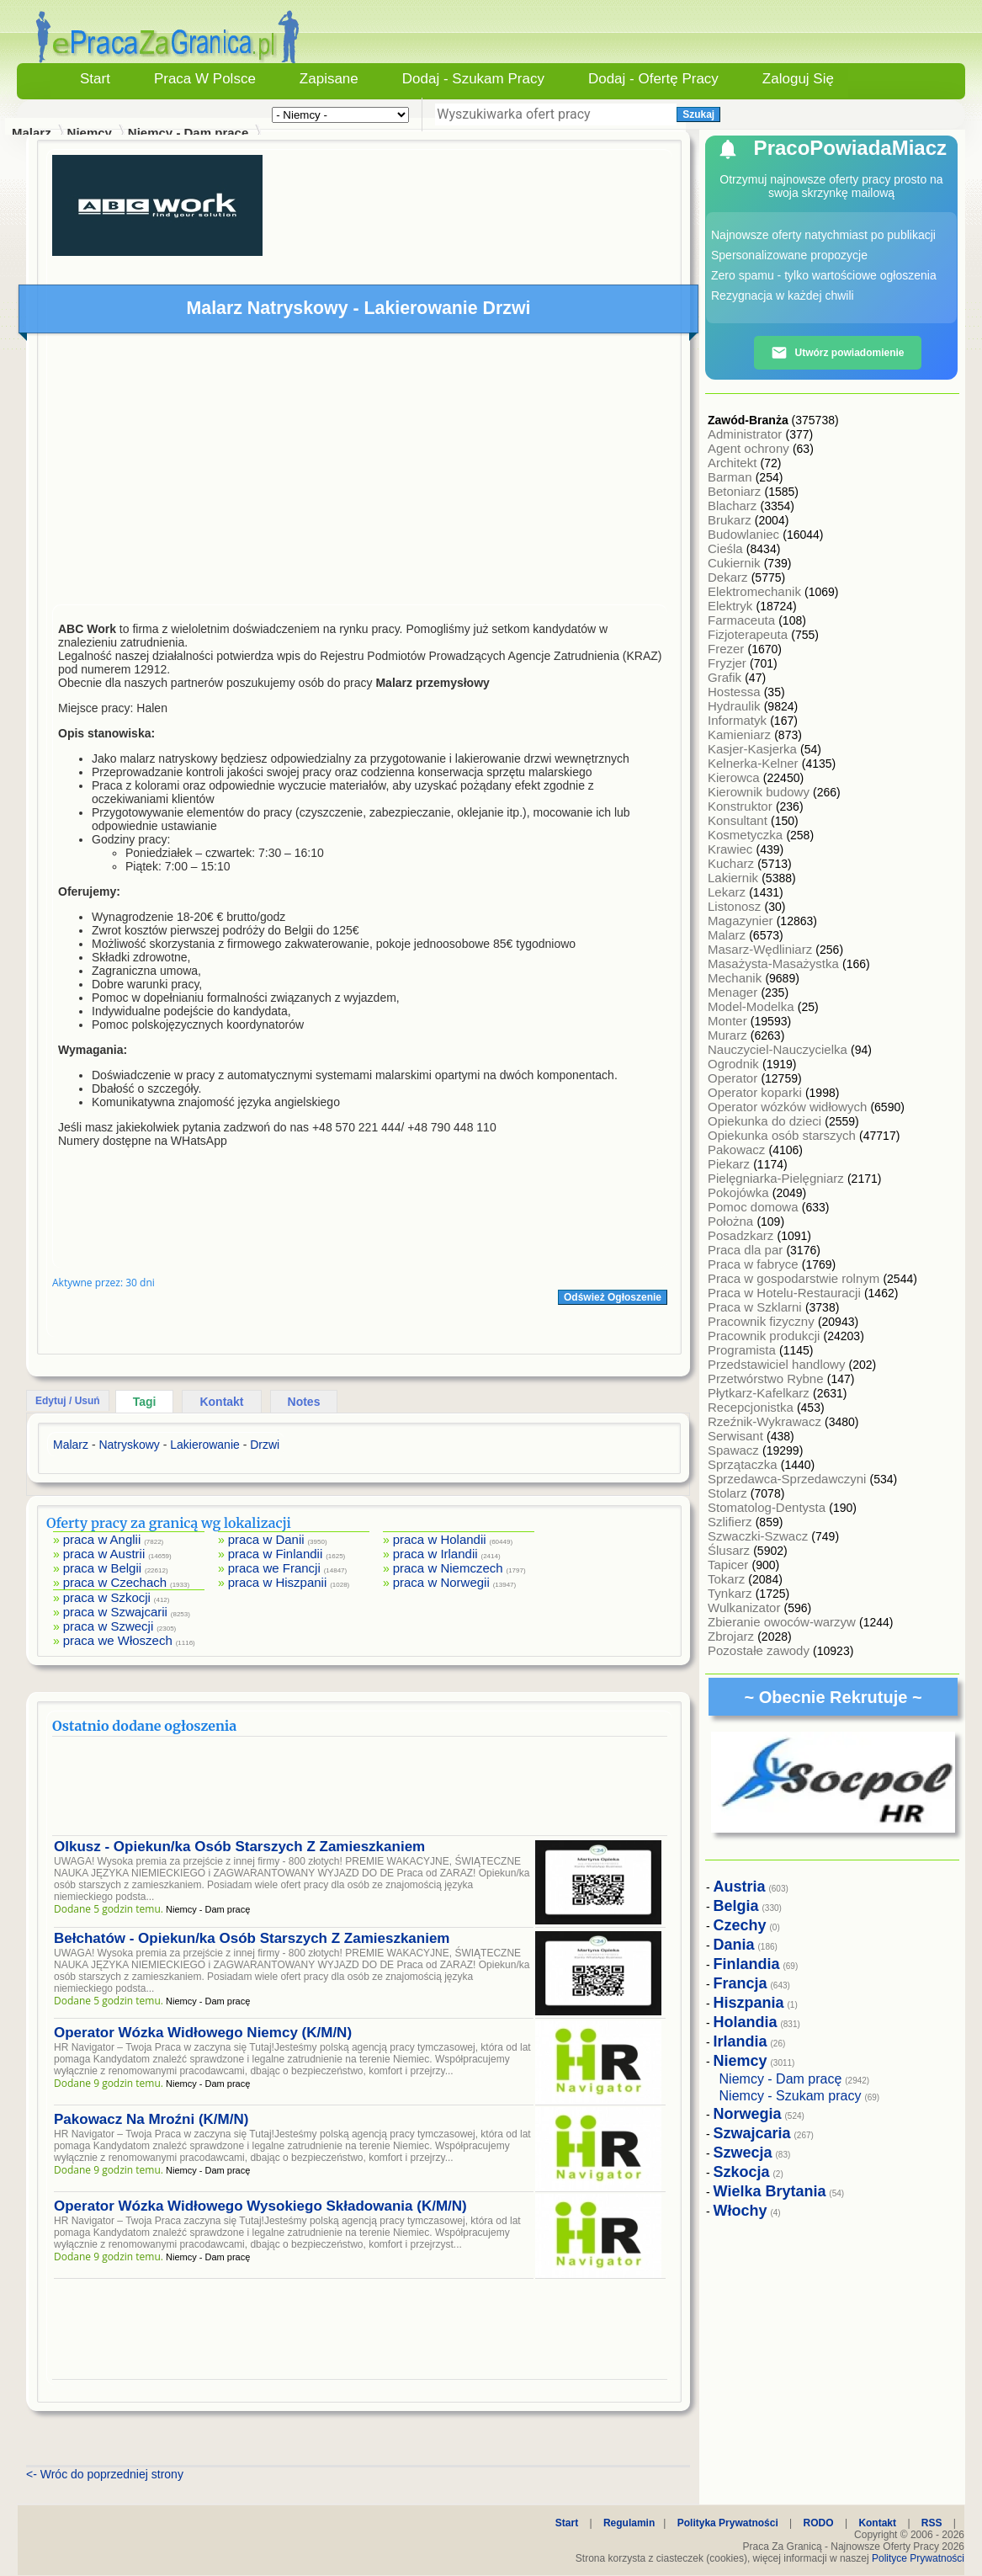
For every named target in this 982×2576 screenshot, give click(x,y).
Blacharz (734, 505)
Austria (740, 1886)
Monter (729, 1021)
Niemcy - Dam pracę (188, 132)
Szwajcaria (752, 2133)
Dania (734, 1944)
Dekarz (729, 577)
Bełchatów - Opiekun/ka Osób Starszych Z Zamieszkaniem (251, 1938)
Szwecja (743, 2152)
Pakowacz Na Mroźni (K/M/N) (151, 2119)
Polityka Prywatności (727, 2523)
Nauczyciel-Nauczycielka (779, 1049)
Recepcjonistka (752, 1407)
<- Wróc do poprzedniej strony (104, 2474)
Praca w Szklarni (756, 1307)
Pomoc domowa (755, 1207)
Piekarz (730, 1164)
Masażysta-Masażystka (775, 963)
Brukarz (731, 520)
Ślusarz (730, 1550)
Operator (734, 1078)
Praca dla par (747, 1250)
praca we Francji (274, 1568)
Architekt (734, 462)
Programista (743, 1350)
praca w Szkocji (107, 1597)
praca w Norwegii (441, 1582)
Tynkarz (732, 1593)
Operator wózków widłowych (789, 1106)
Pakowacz (738, 1149)
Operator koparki (756, 1092)
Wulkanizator (746, 1607)
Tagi (145, 1401)
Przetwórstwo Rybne (767, 1378)
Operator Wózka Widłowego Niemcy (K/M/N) (203, 2033)
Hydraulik (736, 706)
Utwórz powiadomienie (837, 352)
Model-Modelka (753, 1006)
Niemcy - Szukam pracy (790, 2096)
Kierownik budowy (760, 792)
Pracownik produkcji (766, 1335)
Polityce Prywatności (918, 2558)
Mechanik (736, 978)
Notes (304, 1401)
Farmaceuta (743, 620)
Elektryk (732, 606)
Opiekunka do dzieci (766, 1121)
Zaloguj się (798, 79)
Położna (732, 1221)
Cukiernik (736, 563)
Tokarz (728, 1579)
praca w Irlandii (435, 1553)
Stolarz (729, 1493)
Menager (734, 992)
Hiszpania (749, 2002)
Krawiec (732, 849)
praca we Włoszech (118, 1640)
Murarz (729, 1035)
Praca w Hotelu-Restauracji (786, 1292)
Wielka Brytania (770, 2191)
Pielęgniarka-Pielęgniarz (777, 1178)
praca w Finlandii (275, 1553)
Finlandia (747, 1964)
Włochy (740, 2210)
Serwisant (737, 1436)
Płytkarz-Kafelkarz (760, 1393)
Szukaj (698, 114)
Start (95, 79)
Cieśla (727, 548)
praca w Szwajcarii (115, 1612)
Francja (740, 1983)
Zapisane (329, 79)
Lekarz (728, 892)
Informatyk (739, 720)
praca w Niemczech (448, 1568)
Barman (732, 477)
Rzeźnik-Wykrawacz (766, 1421)
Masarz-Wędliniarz (761, 949)
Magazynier (742, 920)
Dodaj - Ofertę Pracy (653, 79)
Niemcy (89, 132)
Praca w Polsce (205, 79)
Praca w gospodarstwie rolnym (795, 1278)
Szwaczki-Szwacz (759, 1536)
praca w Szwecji (108, 1626)
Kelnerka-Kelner (755, 763)
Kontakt (221, 1401)
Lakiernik (735, 877)
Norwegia (748, 2113)
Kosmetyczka (747, 835)
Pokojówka (740, 1192)
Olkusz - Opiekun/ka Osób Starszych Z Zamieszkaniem (239, 1847)
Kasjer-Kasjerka (754, 749)
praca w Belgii (102, 1568)
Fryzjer (729, 663)
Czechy (740, 1925)
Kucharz (732, 863)
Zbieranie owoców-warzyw (783, 1622)
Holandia (746, 2022)
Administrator (747, 434)
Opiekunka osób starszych (783, 1135)
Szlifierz (732, 1521)
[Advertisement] (359, 473)
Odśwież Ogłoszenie (612, 1297)
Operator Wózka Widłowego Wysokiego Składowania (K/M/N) (260, 2206)
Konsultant (739, 820)
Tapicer (730, 1564)
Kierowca (735, 777)
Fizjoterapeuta (749, 634)
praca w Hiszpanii (277, 1582)
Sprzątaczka (744, 1464)
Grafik (726, 677)
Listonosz (736, 906)
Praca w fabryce (755, 1264)
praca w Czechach (115, 1582)
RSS (931, 2523)
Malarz (728, 935)
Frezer (728, 648)
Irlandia (740, 2041)
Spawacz (735, 1450)
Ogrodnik (735, 1063)
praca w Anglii (102, 1539)
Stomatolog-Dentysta (768, 1507)
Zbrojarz (732, 1636)
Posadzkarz (743, 1235)
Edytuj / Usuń (67, 1401)
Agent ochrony (750, 448)
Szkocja (742, 2172)
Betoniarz (736, 491)
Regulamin (629, 2523)
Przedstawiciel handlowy (778, 1364)
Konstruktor (742, 806)
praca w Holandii (439, 1539)
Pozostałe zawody (760, 1650)
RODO (819, 2523)
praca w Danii (266, 1539)
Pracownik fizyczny (763, 1321)
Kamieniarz (741, 734)
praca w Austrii (104, 1553)
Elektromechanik (756, 591)
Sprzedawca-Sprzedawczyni (789, 1479)
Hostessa (736, 691)
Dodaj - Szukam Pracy (473, 79)
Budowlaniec (745, 534)
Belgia (736, 1905)
